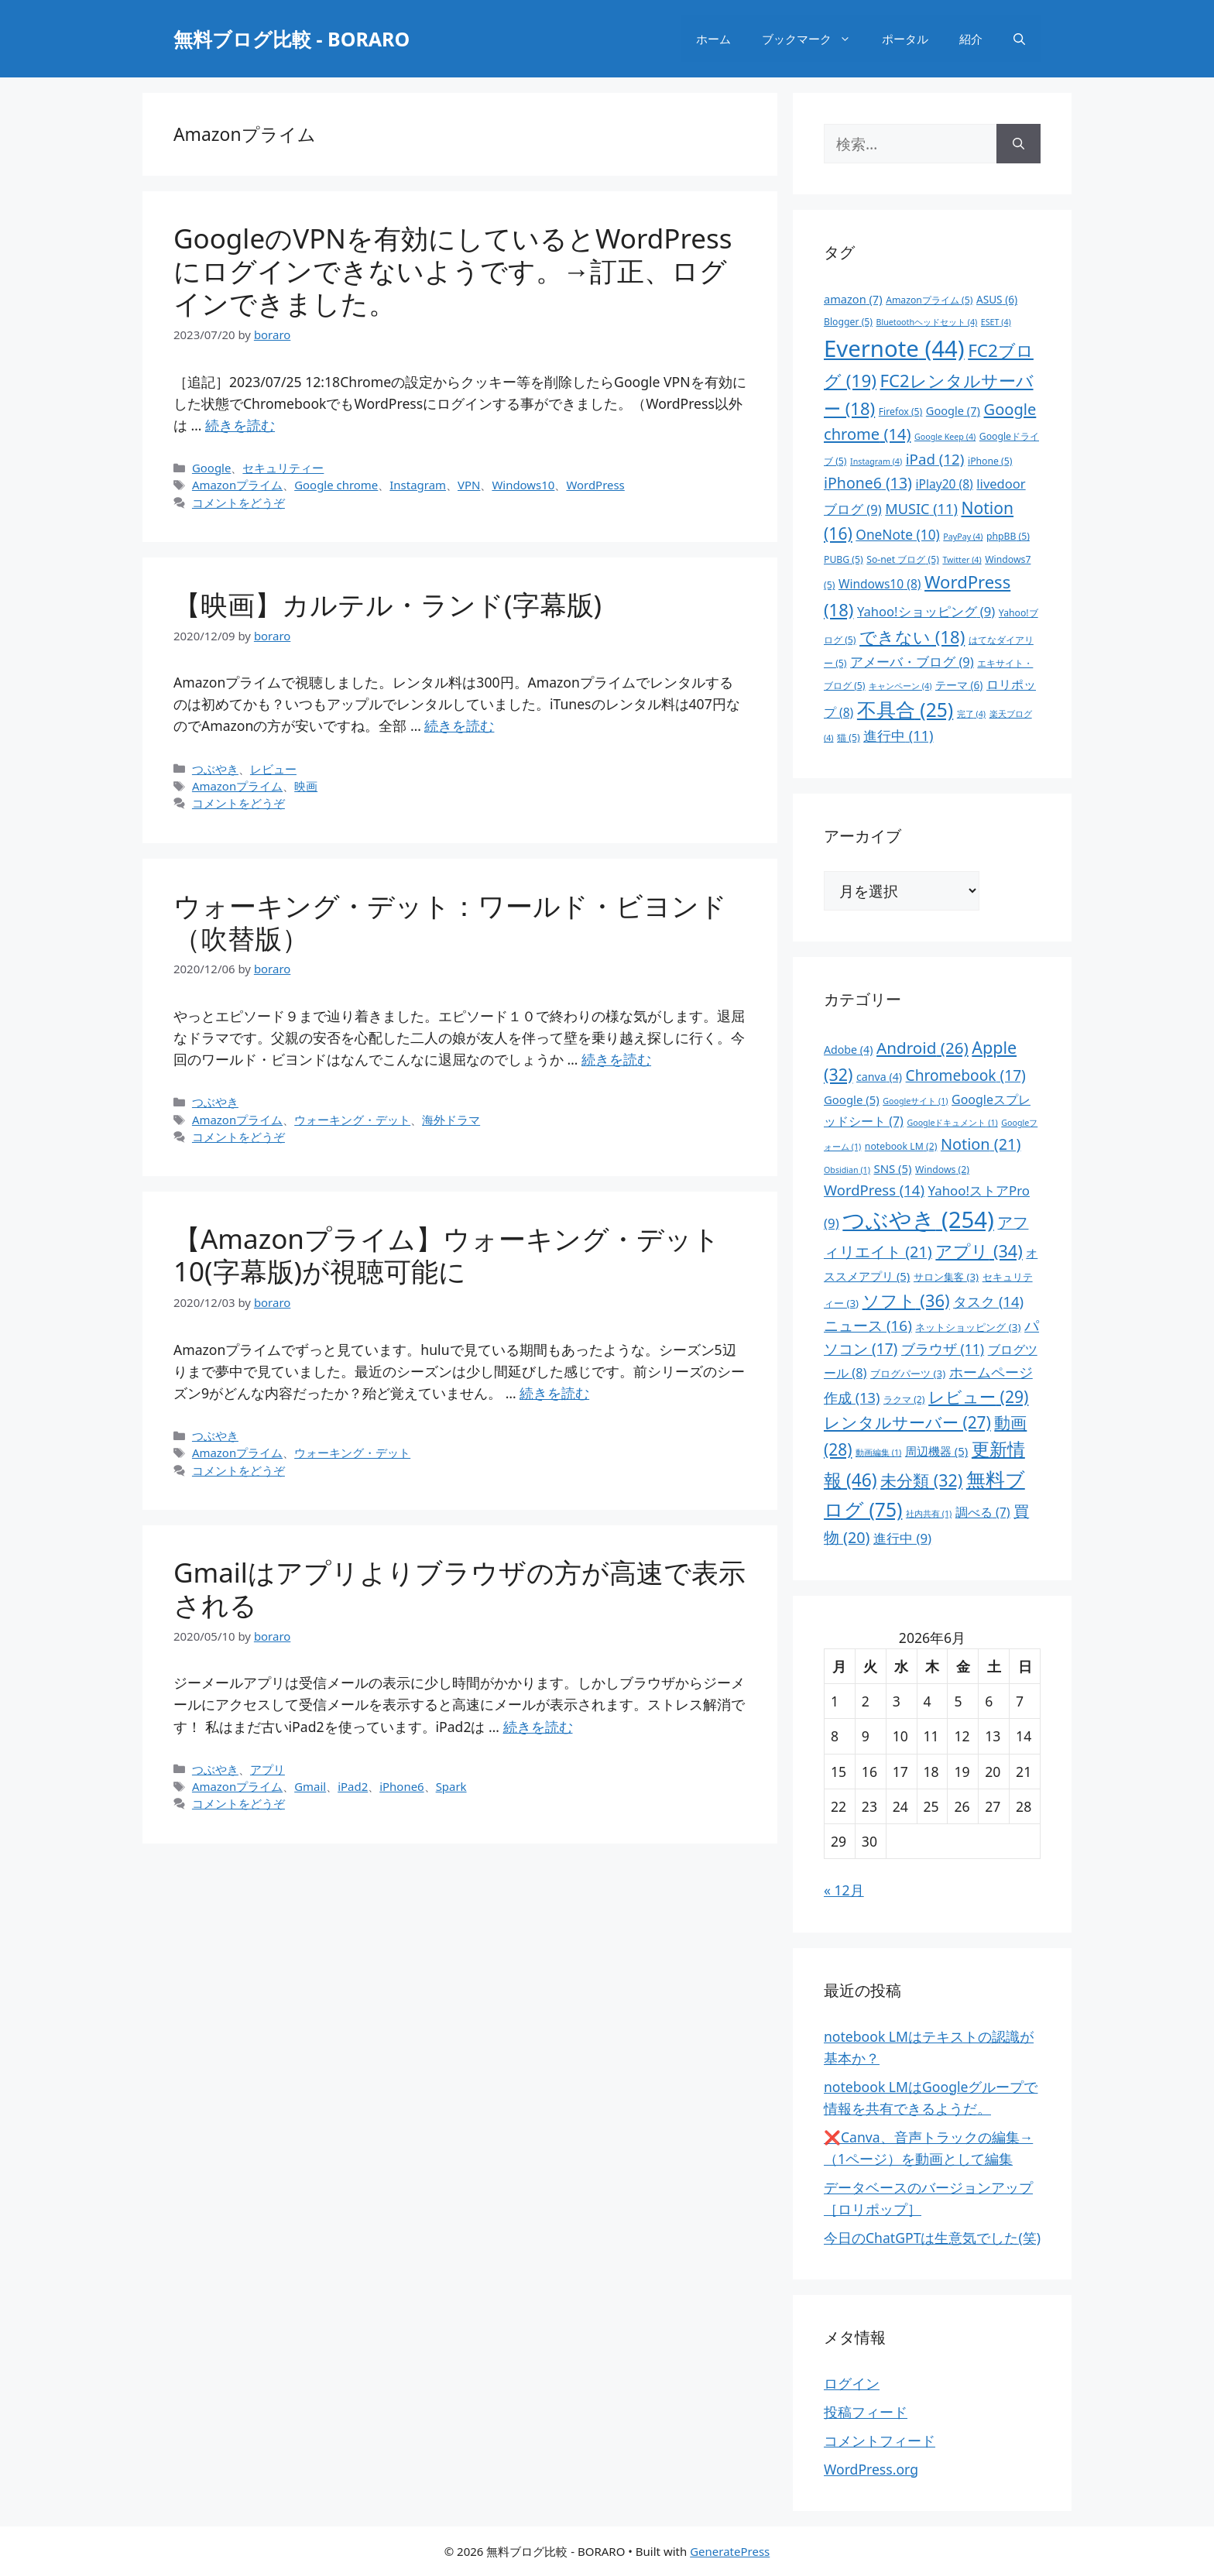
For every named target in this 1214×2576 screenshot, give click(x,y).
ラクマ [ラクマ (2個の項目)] (904, 1399)
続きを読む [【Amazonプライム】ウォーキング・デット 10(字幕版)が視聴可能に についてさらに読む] (554, 1393)
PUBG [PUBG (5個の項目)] (843, 559)
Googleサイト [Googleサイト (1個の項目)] (915, 1101)
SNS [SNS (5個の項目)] (892, 1168)
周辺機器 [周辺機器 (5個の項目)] (936, 1451)
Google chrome (336, 484)
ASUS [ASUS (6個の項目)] (996, 299)
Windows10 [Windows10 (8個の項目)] (879, 583)
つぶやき (215, 769)
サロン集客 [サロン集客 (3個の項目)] (946, 1277)
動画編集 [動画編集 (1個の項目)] (878, 1452)
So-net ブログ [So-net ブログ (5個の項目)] (902, 559)
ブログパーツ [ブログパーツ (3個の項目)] (907, 1374)
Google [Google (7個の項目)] (953, 410)
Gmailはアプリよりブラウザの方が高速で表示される (459, 1588)
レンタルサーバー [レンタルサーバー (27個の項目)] (907, 1422)
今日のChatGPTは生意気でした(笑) (932, 2237)
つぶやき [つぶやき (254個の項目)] (918, 1219)
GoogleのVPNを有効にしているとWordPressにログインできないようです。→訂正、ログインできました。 (452, 270)
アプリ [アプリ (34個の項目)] (978, 1251)
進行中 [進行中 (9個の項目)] (902, 1538)
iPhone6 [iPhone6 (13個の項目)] (868, 482)
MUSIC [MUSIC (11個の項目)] (921, 508)
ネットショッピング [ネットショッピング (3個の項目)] (967, 1327)
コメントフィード (879, 2440)
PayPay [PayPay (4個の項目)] (963, 536)
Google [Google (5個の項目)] (852, 1099)
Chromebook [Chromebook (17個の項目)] (966, 1075)
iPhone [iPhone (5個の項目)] (990, 461)
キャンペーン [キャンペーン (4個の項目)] (900, 686)
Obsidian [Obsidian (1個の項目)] (847, 1170)
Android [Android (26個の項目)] (922, 1047)
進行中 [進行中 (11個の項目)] (898, 735)
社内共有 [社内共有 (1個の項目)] (929, 1513)
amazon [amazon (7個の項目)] (853, 299)
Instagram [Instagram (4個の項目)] (876, 461)
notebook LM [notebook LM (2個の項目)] (901, 1146)
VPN (469, 484)
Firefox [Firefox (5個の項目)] (901, 411)
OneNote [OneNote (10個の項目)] (897, 534)
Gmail (310, 1786)
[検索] (1018, 143)
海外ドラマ (451, 1119)
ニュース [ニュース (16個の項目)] (868, 1325)
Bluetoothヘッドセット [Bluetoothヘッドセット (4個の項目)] (927, 322)
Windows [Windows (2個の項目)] (942, 1169)
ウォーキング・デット (352, 1119)
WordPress (595, 484)
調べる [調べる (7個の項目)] (982, 1512)
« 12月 (844, 1890)
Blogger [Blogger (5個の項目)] (848, 321)
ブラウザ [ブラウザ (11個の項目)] (942, 1348)
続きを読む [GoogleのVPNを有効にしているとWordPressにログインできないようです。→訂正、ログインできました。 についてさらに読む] (240, 425)
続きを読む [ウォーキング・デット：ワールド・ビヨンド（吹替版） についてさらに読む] (616, 1059)
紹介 (971, 38)
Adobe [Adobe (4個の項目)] (848, 1049)
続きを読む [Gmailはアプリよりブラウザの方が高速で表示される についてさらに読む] (538, 1726)
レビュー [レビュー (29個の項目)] (978, 1396)
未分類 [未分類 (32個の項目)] (921, 1480)
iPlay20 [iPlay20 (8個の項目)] (944, 483)
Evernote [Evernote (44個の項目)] (894, 348)
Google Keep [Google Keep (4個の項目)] (945, 436)
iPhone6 (401, 1786)
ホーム (713, 38)
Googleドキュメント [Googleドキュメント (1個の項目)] (952, 1122)
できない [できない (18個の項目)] (912, 636)
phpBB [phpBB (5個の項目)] (1008, 536)
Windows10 (523, 484)
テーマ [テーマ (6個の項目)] (959, 684)
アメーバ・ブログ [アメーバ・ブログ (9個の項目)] (912, 662)
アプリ (267, 1769)
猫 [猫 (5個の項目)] (848, 737)
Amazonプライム (237, 484)
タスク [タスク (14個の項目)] (988, 1301)
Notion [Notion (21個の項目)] (981, 1144)
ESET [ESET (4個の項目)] (996, 322)
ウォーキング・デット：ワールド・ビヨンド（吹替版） (450, 921)
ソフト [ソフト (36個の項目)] (906, 1300)
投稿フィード (865, 2412)
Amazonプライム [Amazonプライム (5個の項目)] (929, 300)
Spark (451, 1786)
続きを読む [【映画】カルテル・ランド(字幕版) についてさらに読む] (459, 725)
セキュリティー (283, 467)
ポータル (905, 38)
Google (211, 467)
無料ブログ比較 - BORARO (291, 39)
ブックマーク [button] (814, 38)
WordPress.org (871, 2469)
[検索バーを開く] (1019, 38)
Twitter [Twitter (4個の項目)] (961, 559)
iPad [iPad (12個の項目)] (935, 458)
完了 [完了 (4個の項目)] (971, 713)
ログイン (852, 2383)
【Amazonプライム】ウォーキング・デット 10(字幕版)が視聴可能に (446, 1254)
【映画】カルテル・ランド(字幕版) (387, 604)
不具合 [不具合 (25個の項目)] (905, 709)
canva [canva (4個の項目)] (879, 1076)
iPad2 (353, 1786)
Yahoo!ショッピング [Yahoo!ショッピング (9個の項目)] (926, 611)
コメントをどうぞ (238, 502)
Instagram (417, 484)
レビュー (273, 769)
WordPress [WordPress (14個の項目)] (874, 1189)
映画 (305, 786)
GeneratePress (730, 2551)
